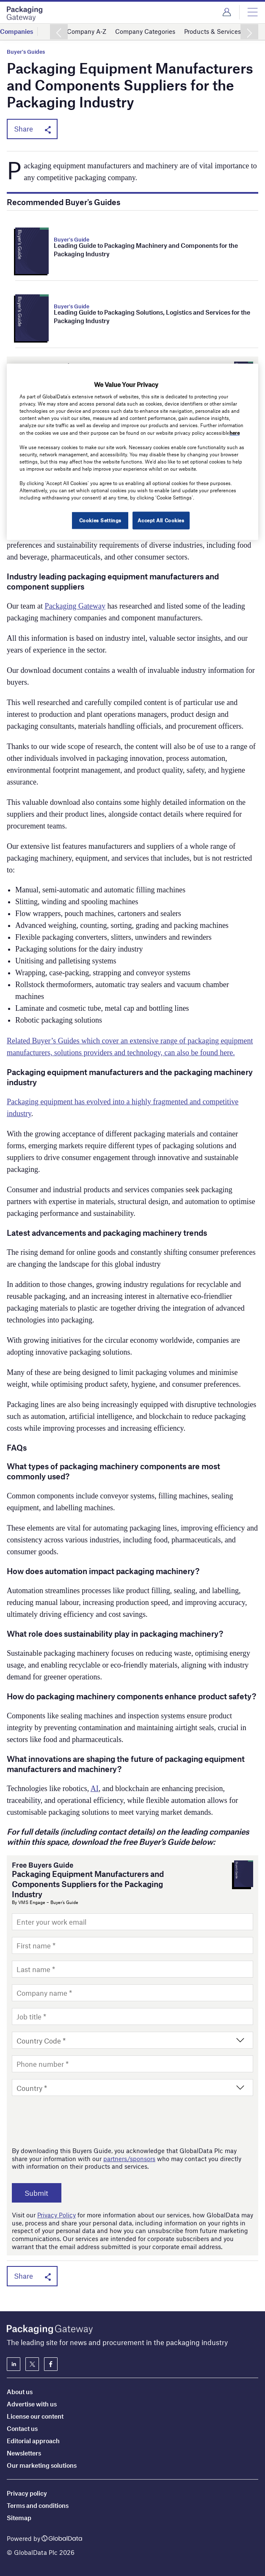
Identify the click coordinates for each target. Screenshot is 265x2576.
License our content (35, 2416)
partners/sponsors (129, 2159)
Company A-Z (86, 31)
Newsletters (24, 2453)
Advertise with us (32, 2404)
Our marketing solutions (42, 2465)
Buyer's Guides (26, 52)
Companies (16, 31)
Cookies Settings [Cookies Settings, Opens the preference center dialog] (99, 520)
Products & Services (212, 31)
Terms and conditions (38, 2505)
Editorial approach (33, 2440)
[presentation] (76, 2121)
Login (226, 12)
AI (95, 1789)
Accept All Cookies (161, 520)
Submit (38, 2193)
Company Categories (145, 31)
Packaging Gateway (74, 606)
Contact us (22, 2428)
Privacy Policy (56, 2215)
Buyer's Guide (71, 239)
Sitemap (19, 2517)
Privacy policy (27, 2493)
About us (20, 2391)
